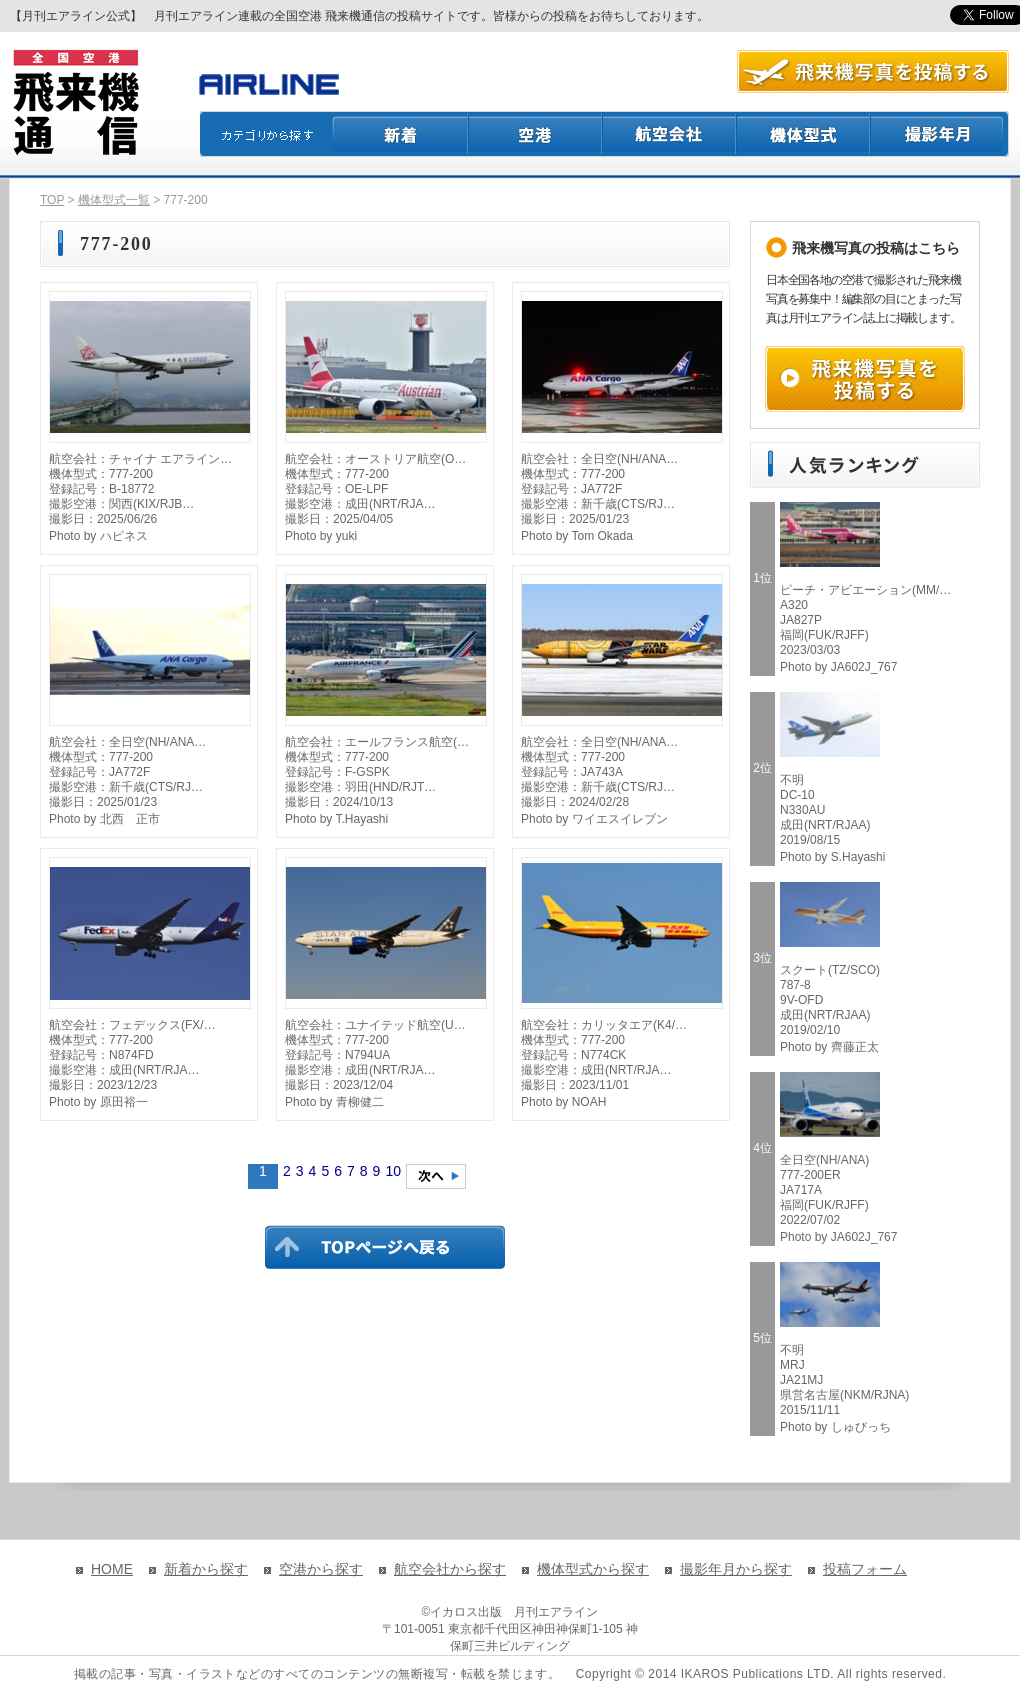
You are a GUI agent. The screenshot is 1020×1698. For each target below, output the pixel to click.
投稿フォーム (865, 1569)
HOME (112, 1569)
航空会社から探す (450, 1569)
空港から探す (321, 1569)
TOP (52, 200)
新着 (400, 134)
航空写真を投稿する (873, 71)
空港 (536, 134)
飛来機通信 (75, 103)
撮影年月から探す (736, 1569)
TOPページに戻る (385, 1247)
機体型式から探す (593, 1569)
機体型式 (804, 134)
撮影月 (940, 134)
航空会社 (670, 134)
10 (393, 1171)
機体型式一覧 (114, 200)
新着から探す (206, 1569)
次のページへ (436, 1176)
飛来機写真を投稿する (865, 379)
